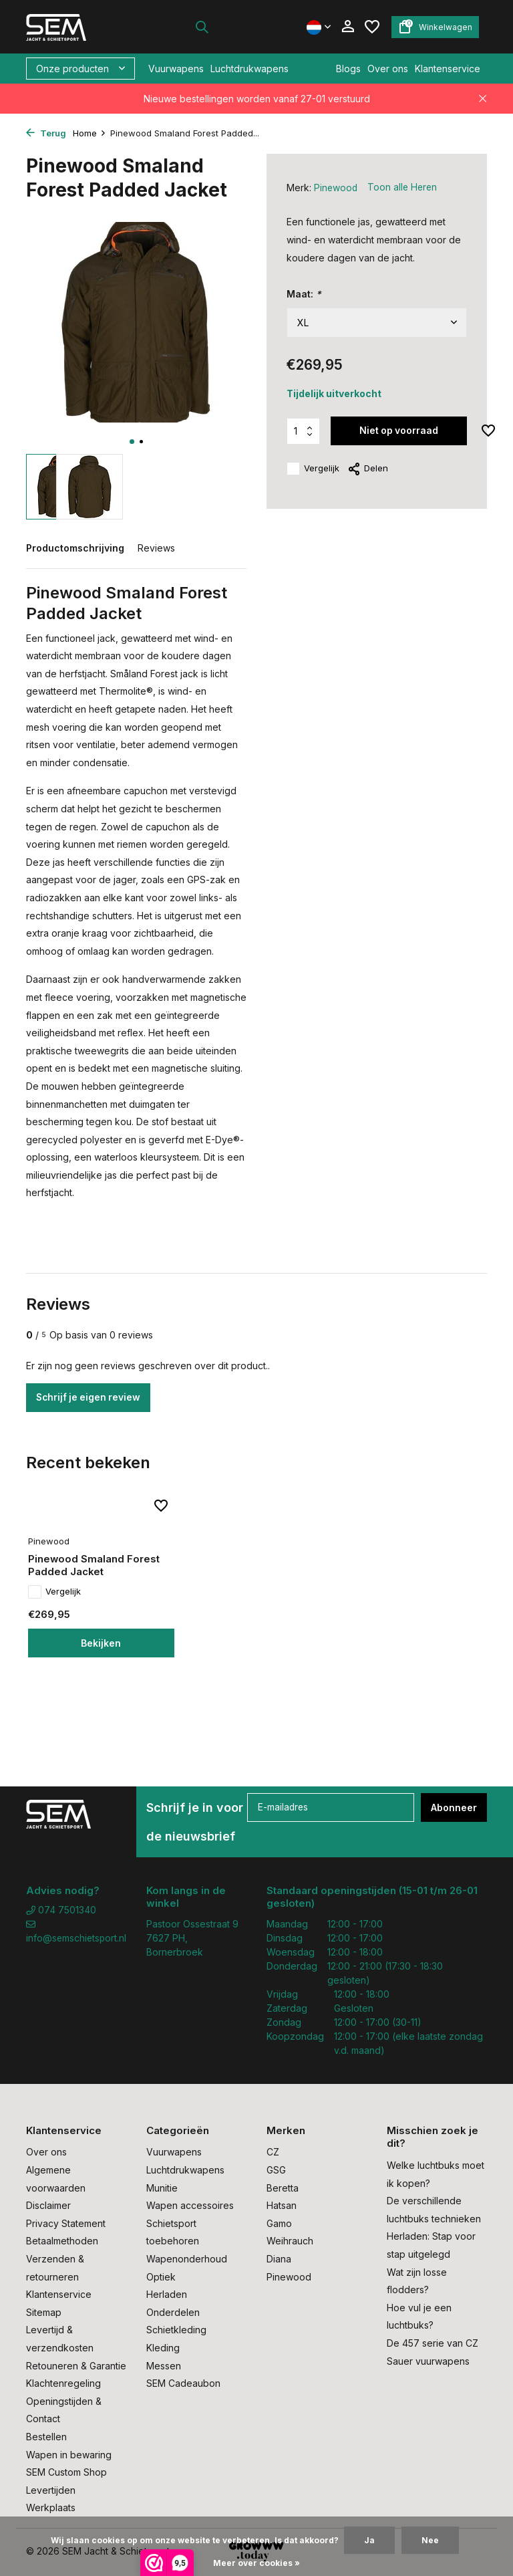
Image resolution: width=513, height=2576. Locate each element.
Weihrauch (290, 2240)
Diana (279, 2258)
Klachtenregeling (63, 2383)
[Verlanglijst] (372, 26)
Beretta (283, 2188)
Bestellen (46, 2436)
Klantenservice (447, 68)
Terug (46, 133)
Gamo (279, 2223)
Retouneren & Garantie (76, 2365)
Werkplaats (50, 2507)
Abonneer (454, 1807)
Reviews (156, 548)
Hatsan (282, 2205)
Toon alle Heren (404, 187)
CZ (273, 2151)
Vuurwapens (176, 68)
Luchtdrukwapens (249, 68)
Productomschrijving (75, 548)
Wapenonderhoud (186, 2258)
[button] (132, 441)
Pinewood (336, 187)
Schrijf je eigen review (90, 1397)
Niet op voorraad (399, 430)
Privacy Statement (66, 2223)
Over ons (387, 68)
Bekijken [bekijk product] (96, 1657)
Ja (369, 2540)
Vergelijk (313, 468)
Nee (430, 2540)
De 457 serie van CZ (432, 2343)
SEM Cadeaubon (183, 2383)
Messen (163, 2365)
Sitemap (43, 2312)
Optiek (161, 2276)
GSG (276, 2170)
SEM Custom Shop (66, 2472)
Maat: (304, 293)
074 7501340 (61, 1910)
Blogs (348, 68)
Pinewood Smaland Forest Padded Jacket (95, 1580)
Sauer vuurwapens (428, 2361)
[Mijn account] (347, 26)
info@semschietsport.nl (76, 1932)
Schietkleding (176, 2329)
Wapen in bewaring (69, 2454)
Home (89, 133)
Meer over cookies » (256, 2563)
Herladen (166, 2294)
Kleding (163, 2347)
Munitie (162, 2188)
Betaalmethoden (62, 2240)
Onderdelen (173, 2312)
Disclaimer (48, 2205)
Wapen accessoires (190, 2205)
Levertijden (50, 2490)
